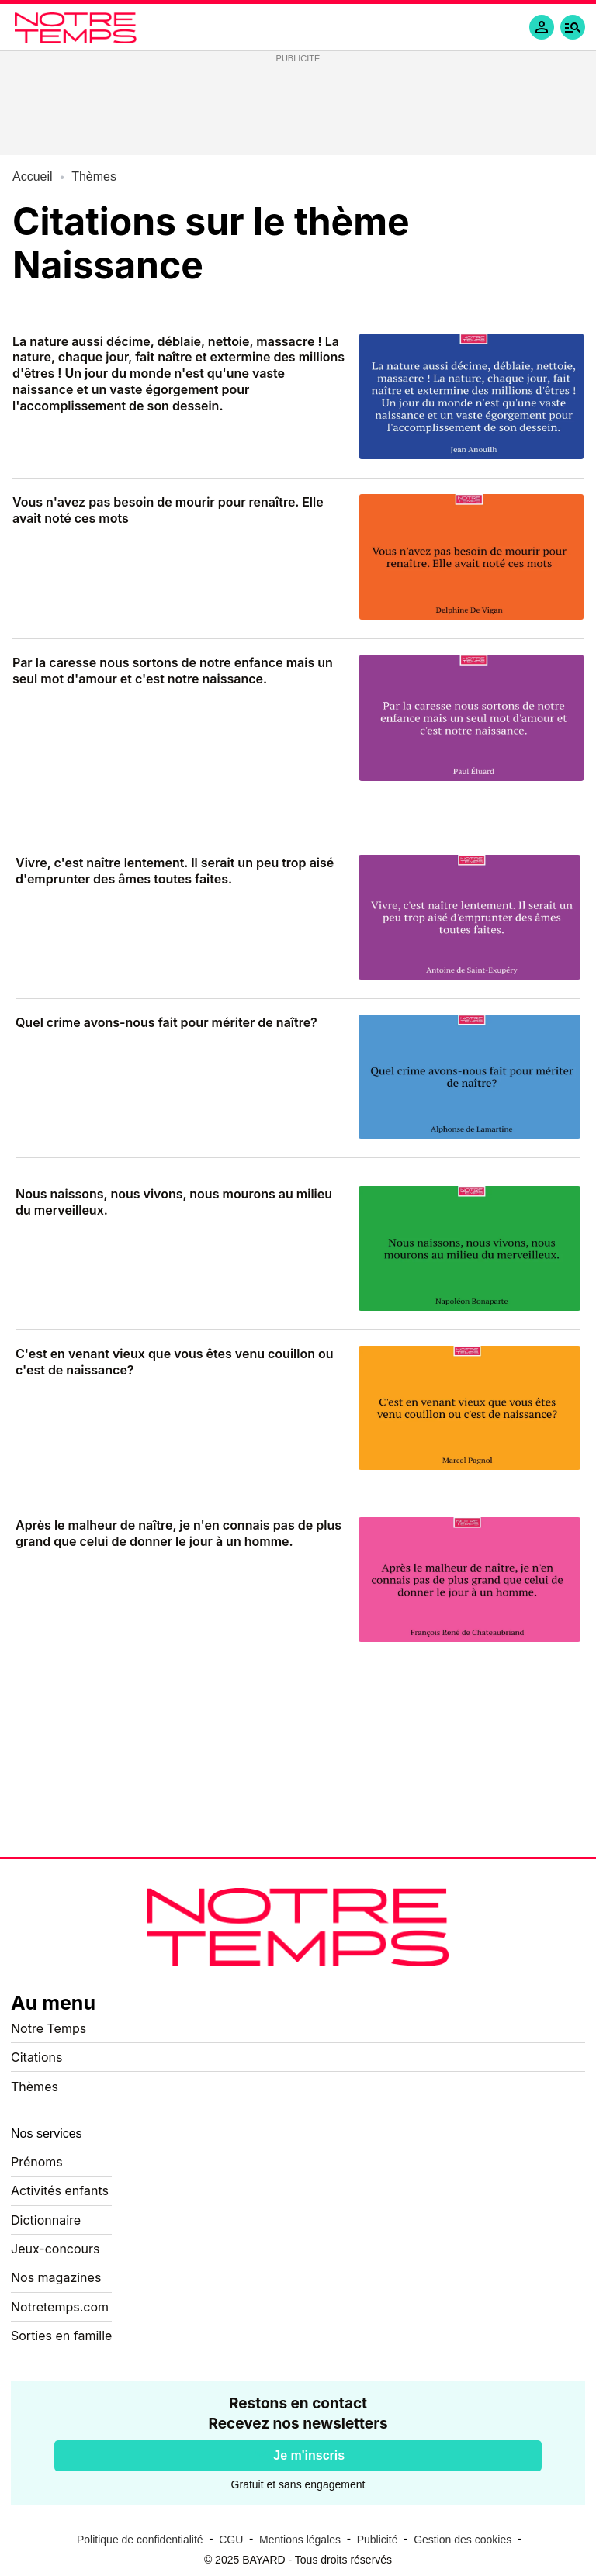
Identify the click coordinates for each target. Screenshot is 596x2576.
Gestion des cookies (462, 2539)
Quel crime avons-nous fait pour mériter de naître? (166, 1022)
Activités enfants (60, 2190)
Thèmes (34, 2086)
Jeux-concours (55, 2248)
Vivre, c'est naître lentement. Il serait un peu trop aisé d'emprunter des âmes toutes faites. (175, 871)
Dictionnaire (46, 2220)
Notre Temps (48, 2028)
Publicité (377, 2539)
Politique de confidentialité (140, 2539)
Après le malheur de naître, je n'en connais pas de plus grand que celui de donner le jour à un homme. (178, 1533)
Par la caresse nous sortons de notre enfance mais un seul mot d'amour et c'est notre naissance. (172, 670)
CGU (231, 2539)
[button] (572, 27)
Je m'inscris (309, 2455)
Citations (36, 2057)
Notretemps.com (60, 2307)
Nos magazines (56, 2277)
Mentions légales (300, 2539)
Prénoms (37, 2162)
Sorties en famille (61, 2335)
